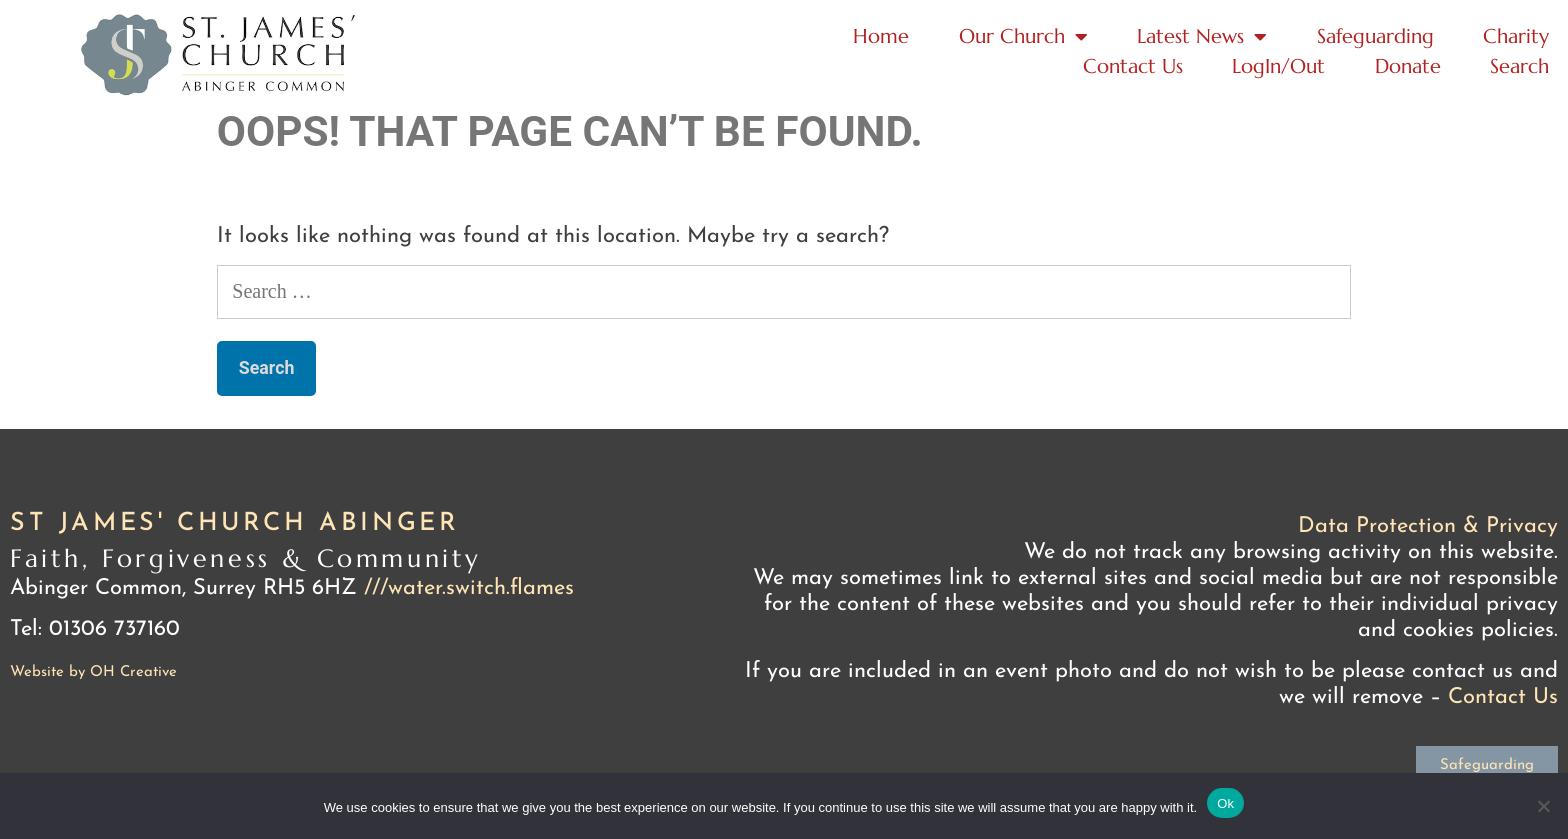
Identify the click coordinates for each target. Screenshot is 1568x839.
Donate (1408, 66)
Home (881, 36)
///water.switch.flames (469, 588)
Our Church (1023, 37)
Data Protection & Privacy (1428, 526)
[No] (1543, 806)
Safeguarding (1375, 36)
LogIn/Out (1278, 66)
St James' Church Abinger (234, 523)
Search (1519, 66)
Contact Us (1133, 66)
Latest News (1202, 37)
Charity (1516, 36)
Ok (1225, 803)
